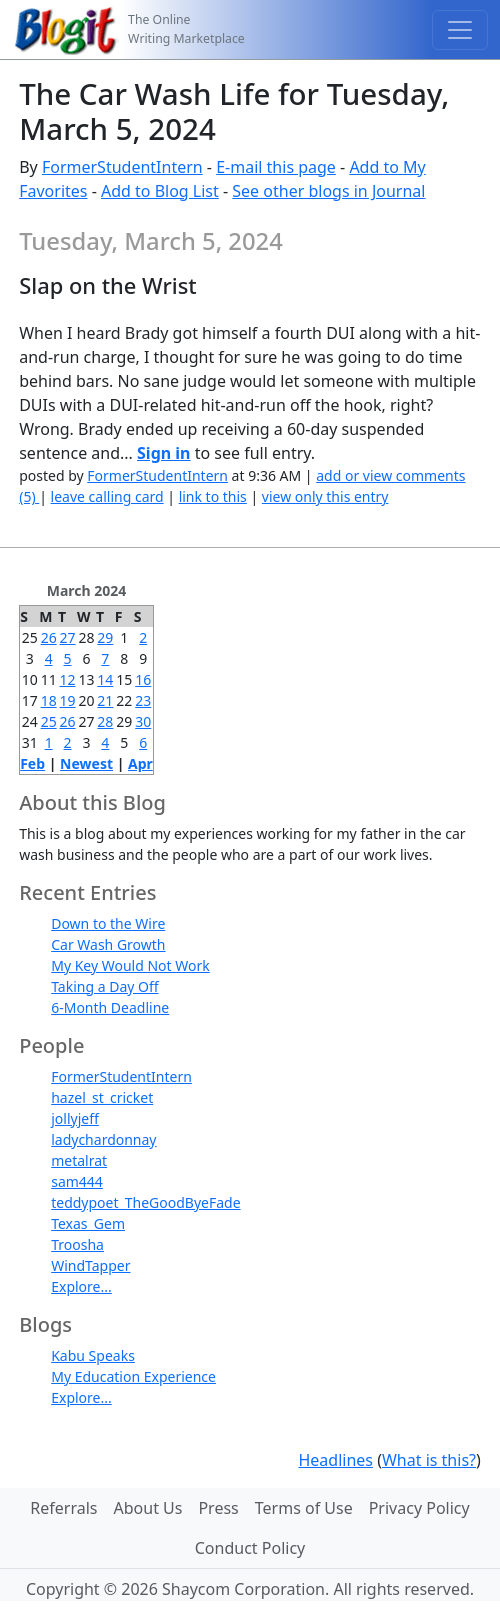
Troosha (77, 1244)
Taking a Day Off (104, 986)
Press (218, 1508)
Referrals (63, 1508)
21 (105, 700)
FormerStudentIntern (122, 167)
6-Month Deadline (110, 1007)
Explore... (81, 1286)
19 (68, 700)
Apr (140, 763)
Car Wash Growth (108, 944)
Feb (32, 763)
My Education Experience (133, 1376)
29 (105, 637)
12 (68, 679)
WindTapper (90, 1265)
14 (105, 679)
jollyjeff (75, 1118)
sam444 (77, 1181)
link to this (213, 496)
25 (49, 721)
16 (143, 679)
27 (68, 637)
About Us (148, 1508)
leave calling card (107, 496)
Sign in (163, 453)
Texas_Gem (88, 1223)
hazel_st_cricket (102, 1097)
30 (143, 721)
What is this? (429, 1460)
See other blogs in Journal (328, 191)
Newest (86, 763)
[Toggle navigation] (460, 30)
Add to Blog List (160, 191)
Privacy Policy (419, 1508)
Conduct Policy (250, 1548)
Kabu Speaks (93, 1355)
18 (49, 700)
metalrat (79, 1160)
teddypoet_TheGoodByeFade (145, 1202)
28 (105, 721)
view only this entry (325, 496)
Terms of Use (304, 1508)
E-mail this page (276, 167)
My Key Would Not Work (130, 965)
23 (143, 700)
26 (49, 637)
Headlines (335, 1460)
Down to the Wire (108, 923)
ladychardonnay (103, 1139)
